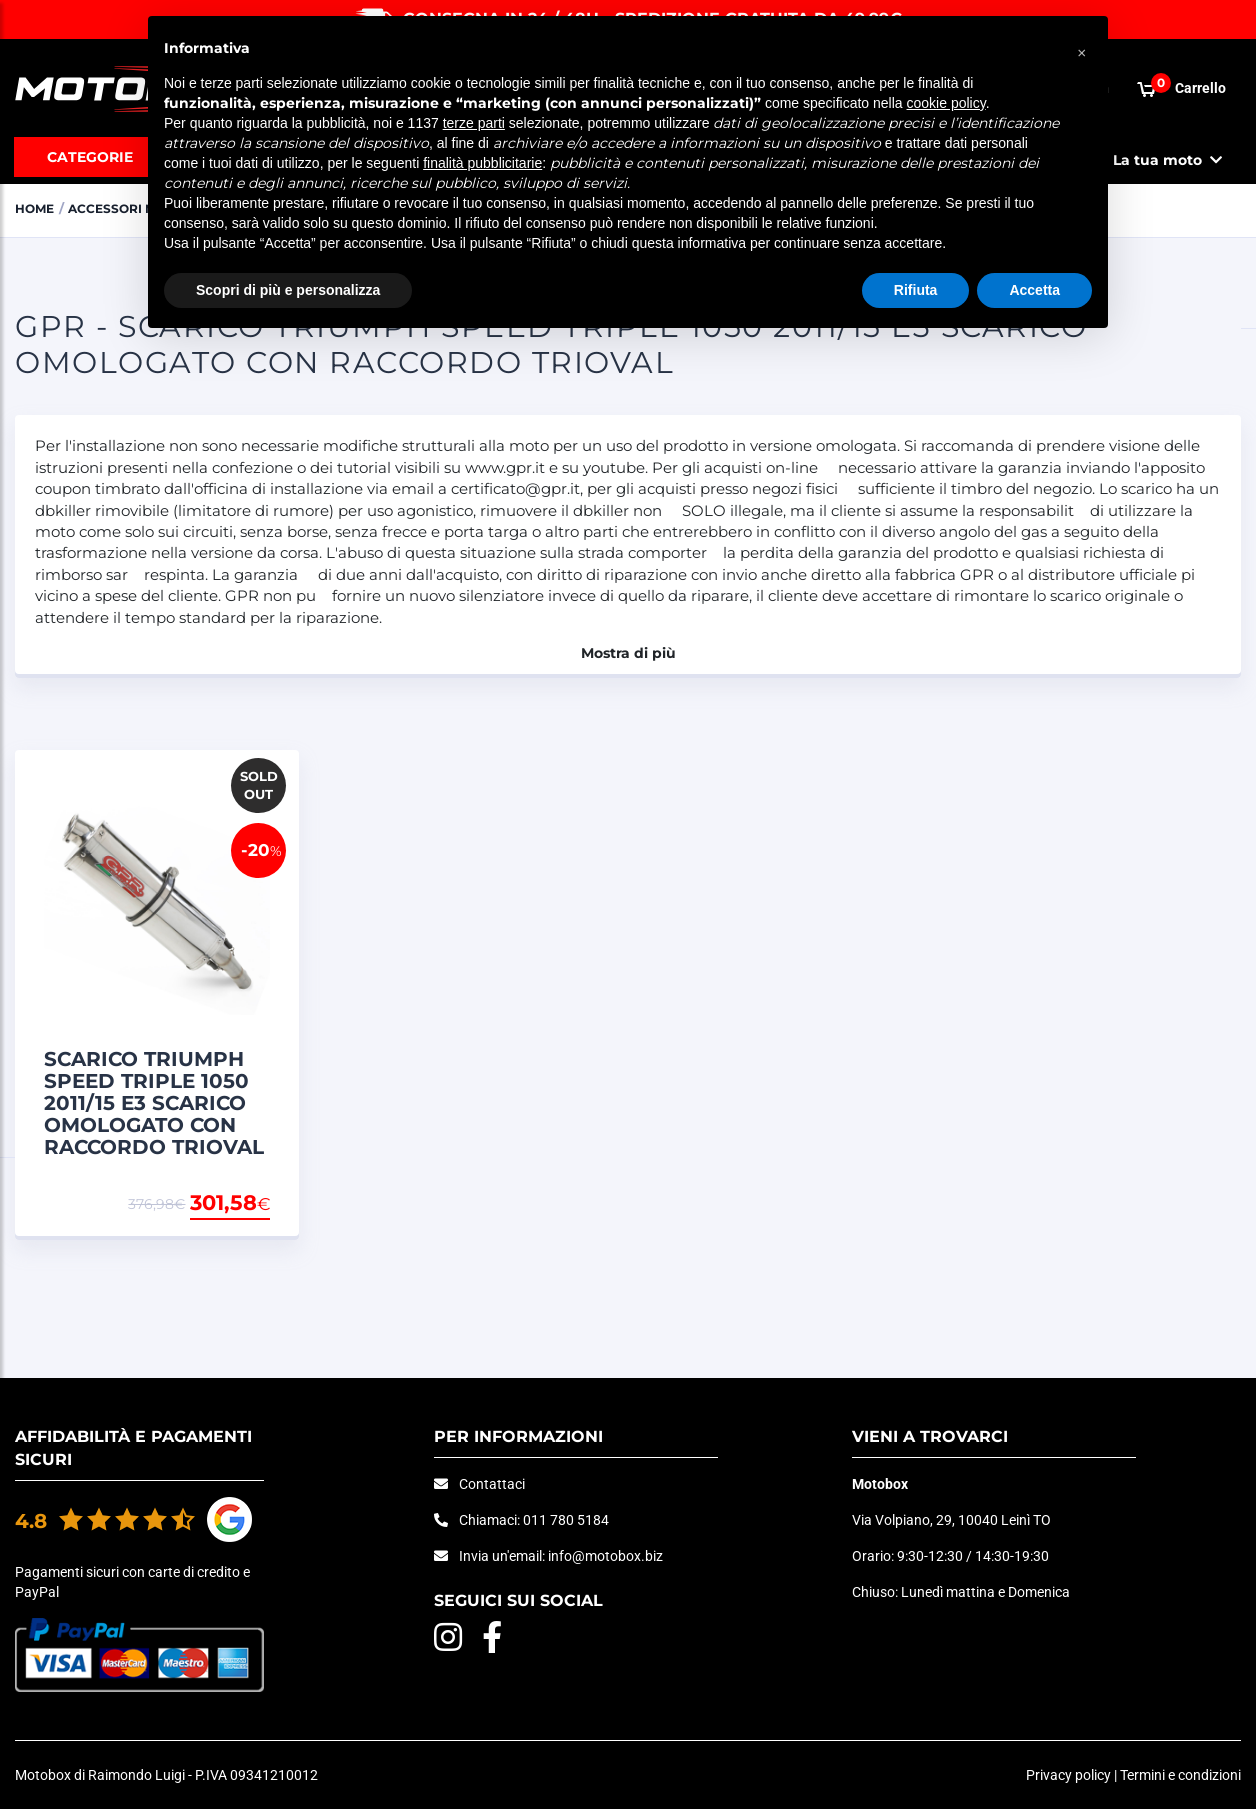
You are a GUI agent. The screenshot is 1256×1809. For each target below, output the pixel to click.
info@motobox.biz (605, 1556)
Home (36, 208)
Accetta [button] (1034, 290)
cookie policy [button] (946, 103)
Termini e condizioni (1180, 1775)
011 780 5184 (566, 1520)
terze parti (474, 123)
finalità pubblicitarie (482, 163)
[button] (1082, 48)
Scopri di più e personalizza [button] (288, 290)
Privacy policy (1068, 1775)
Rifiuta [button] (916, 290)
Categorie (90, 157)
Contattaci (492, 1484)
